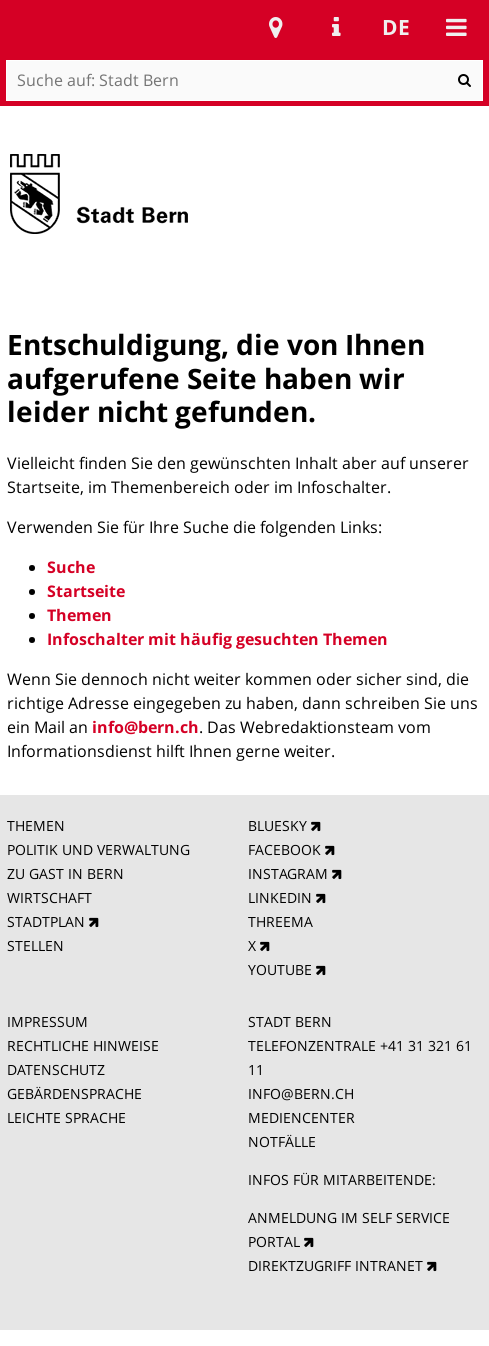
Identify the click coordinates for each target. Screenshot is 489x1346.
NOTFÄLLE (282, 1141)
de (396, 27)
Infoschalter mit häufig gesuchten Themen (217, 639)
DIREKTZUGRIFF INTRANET (335, 1265)
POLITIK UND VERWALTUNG (98, 849)
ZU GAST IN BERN (65, 873)
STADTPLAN (46, 921)
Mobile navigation (456, 27)
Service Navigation (336, 27)
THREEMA (280, 921)
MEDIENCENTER (301, 1117)
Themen (79, 615)
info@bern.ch (145, 727)
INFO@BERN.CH (301, 1093)
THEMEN (36, 825)
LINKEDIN (280, 897)
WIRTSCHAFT (49, 897)
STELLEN (35, 945)
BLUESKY (277, 825)
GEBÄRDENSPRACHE (74, 1093)
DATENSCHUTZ (56, 1069)
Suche (71, 567)
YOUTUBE (280, 969)
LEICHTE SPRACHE (66, 1117)
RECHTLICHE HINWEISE (83, 1045)
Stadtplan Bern (276, 27)
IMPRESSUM (47, 1021)
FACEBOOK (284, 849)
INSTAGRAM (288, 873)
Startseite (86, 591)
